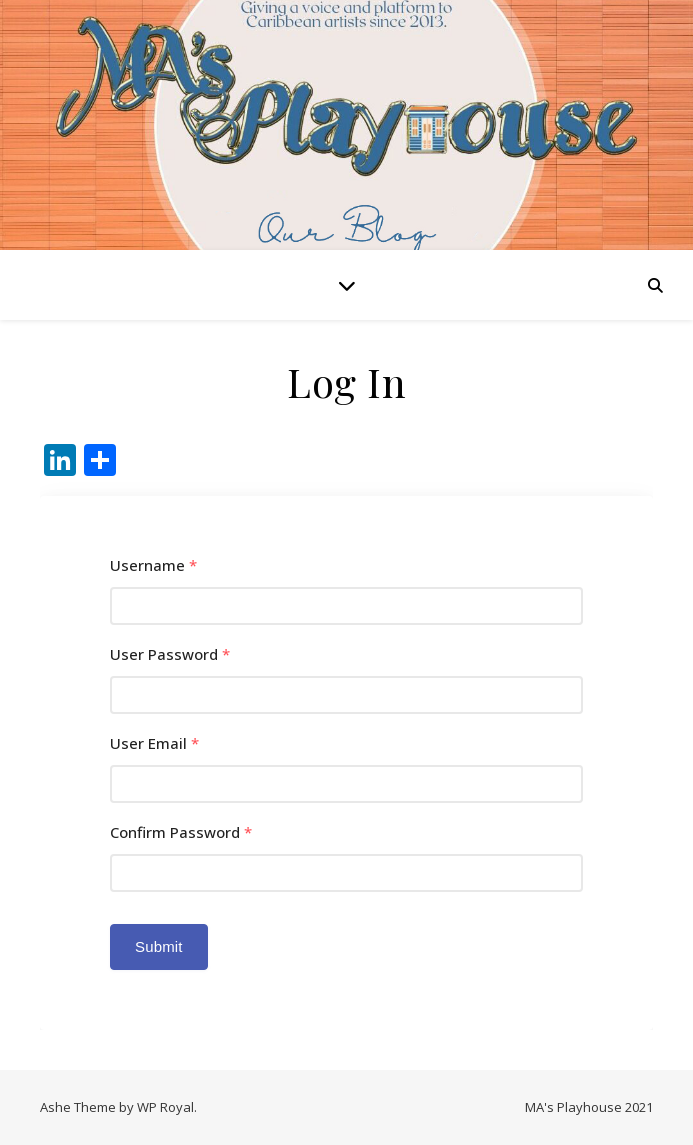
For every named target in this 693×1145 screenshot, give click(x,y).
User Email (154, 743)
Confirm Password (181, 832)
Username (153, 565)
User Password (170, 654)
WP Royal (165, 1107)
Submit (159, 946)
